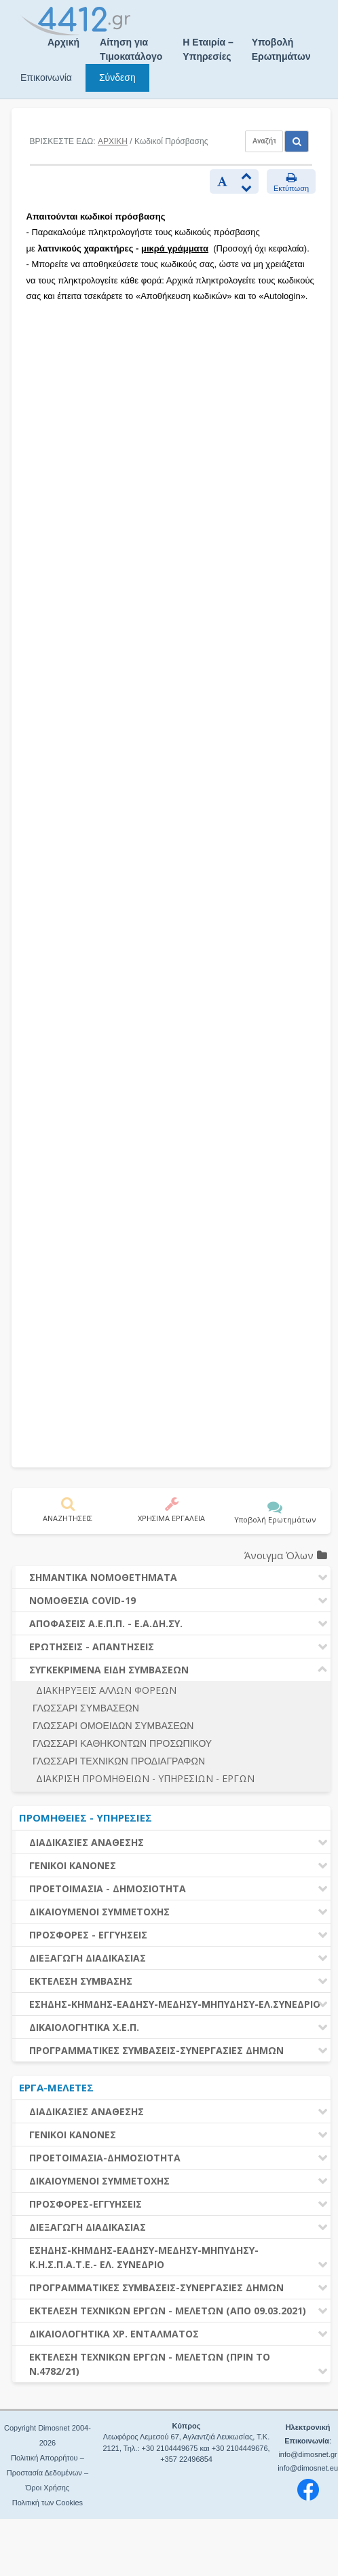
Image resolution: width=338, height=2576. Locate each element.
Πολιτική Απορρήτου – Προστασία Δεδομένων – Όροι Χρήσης (47, 2473)
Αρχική (63, 42)
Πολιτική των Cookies (47, 2503)
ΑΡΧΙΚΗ (113, 141)
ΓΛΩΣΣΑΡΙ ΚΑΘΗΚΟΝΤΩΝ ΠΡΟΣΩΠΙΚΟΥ (122, 1743)
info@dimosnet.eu (308, 2468)
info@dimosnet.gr (307, 2454)
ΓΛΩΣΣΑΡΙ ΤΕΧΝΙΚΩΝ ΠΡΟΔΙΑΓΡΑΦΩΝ (119, 1761)
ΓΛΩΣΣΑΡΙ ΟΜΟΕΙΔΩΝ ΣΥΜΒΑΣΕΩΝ (113, 1725)
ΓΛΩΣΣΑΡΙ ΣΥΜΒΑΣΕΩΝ (86, 1708)
